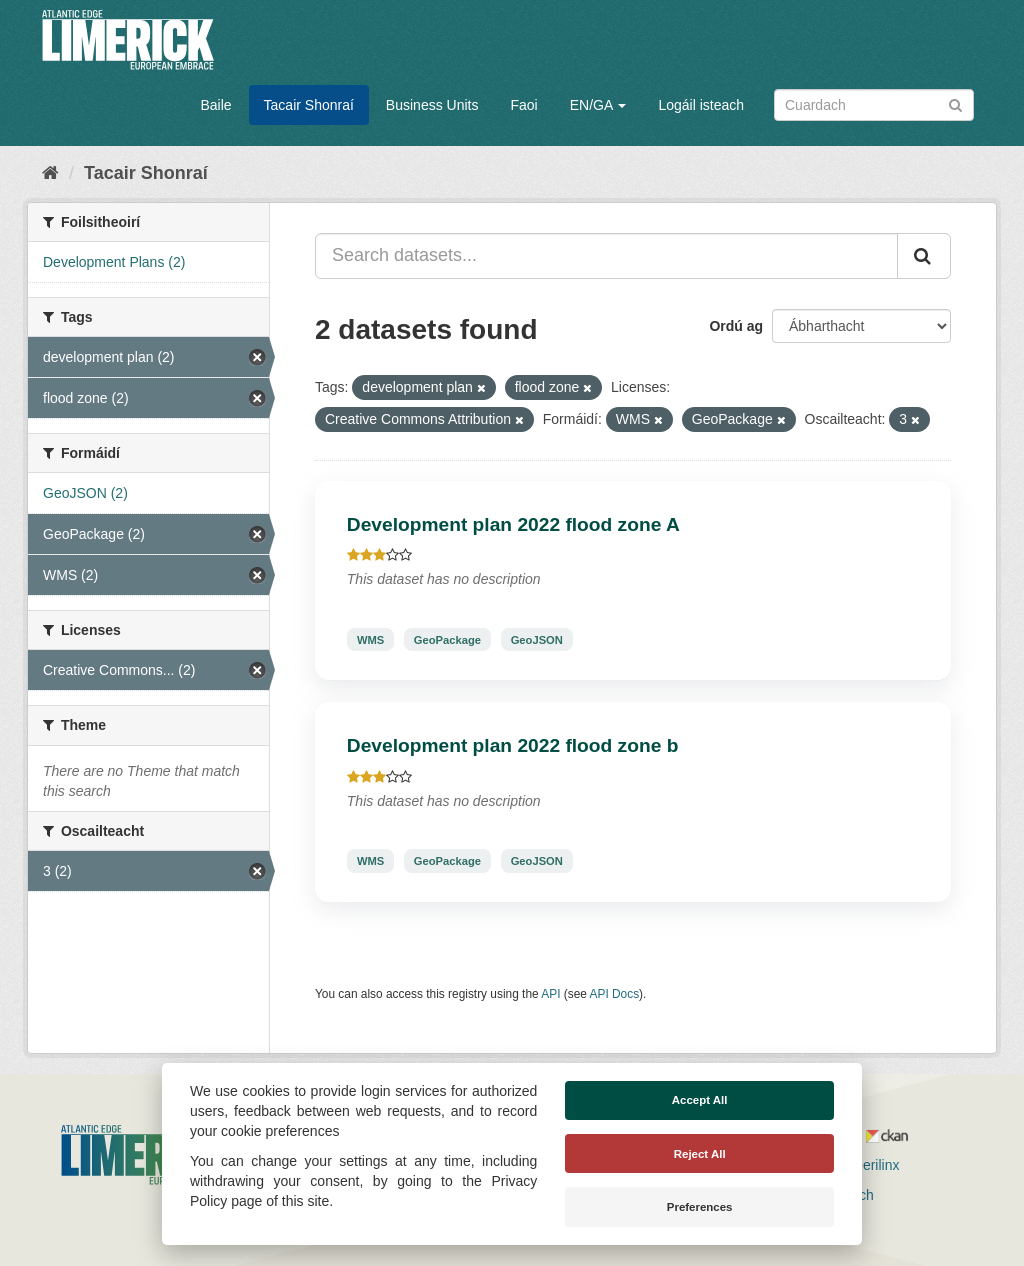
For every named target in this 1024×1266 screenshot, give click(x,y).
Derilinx (867, 1165)
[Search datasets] (874, 105)
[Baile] (50, 173)
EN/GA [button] (598, 105)
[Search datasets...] (606, 256)
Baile (215, 105)
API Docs (615, 994)
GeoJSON (537, 639)
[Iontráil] (955, 103)
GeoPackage (447, 639)
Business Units (432, 105)
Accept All (700, 1100)
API (550, 994)
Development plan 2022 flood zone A (513, 524)
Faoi (523, 105)
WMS (370, 639)
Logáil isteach (701, 105)
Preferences (700, 1207)
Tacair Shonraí (309, 105)
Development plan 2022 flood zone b (513, 745)
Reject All (700, 1154)
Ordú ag (736, 326)
